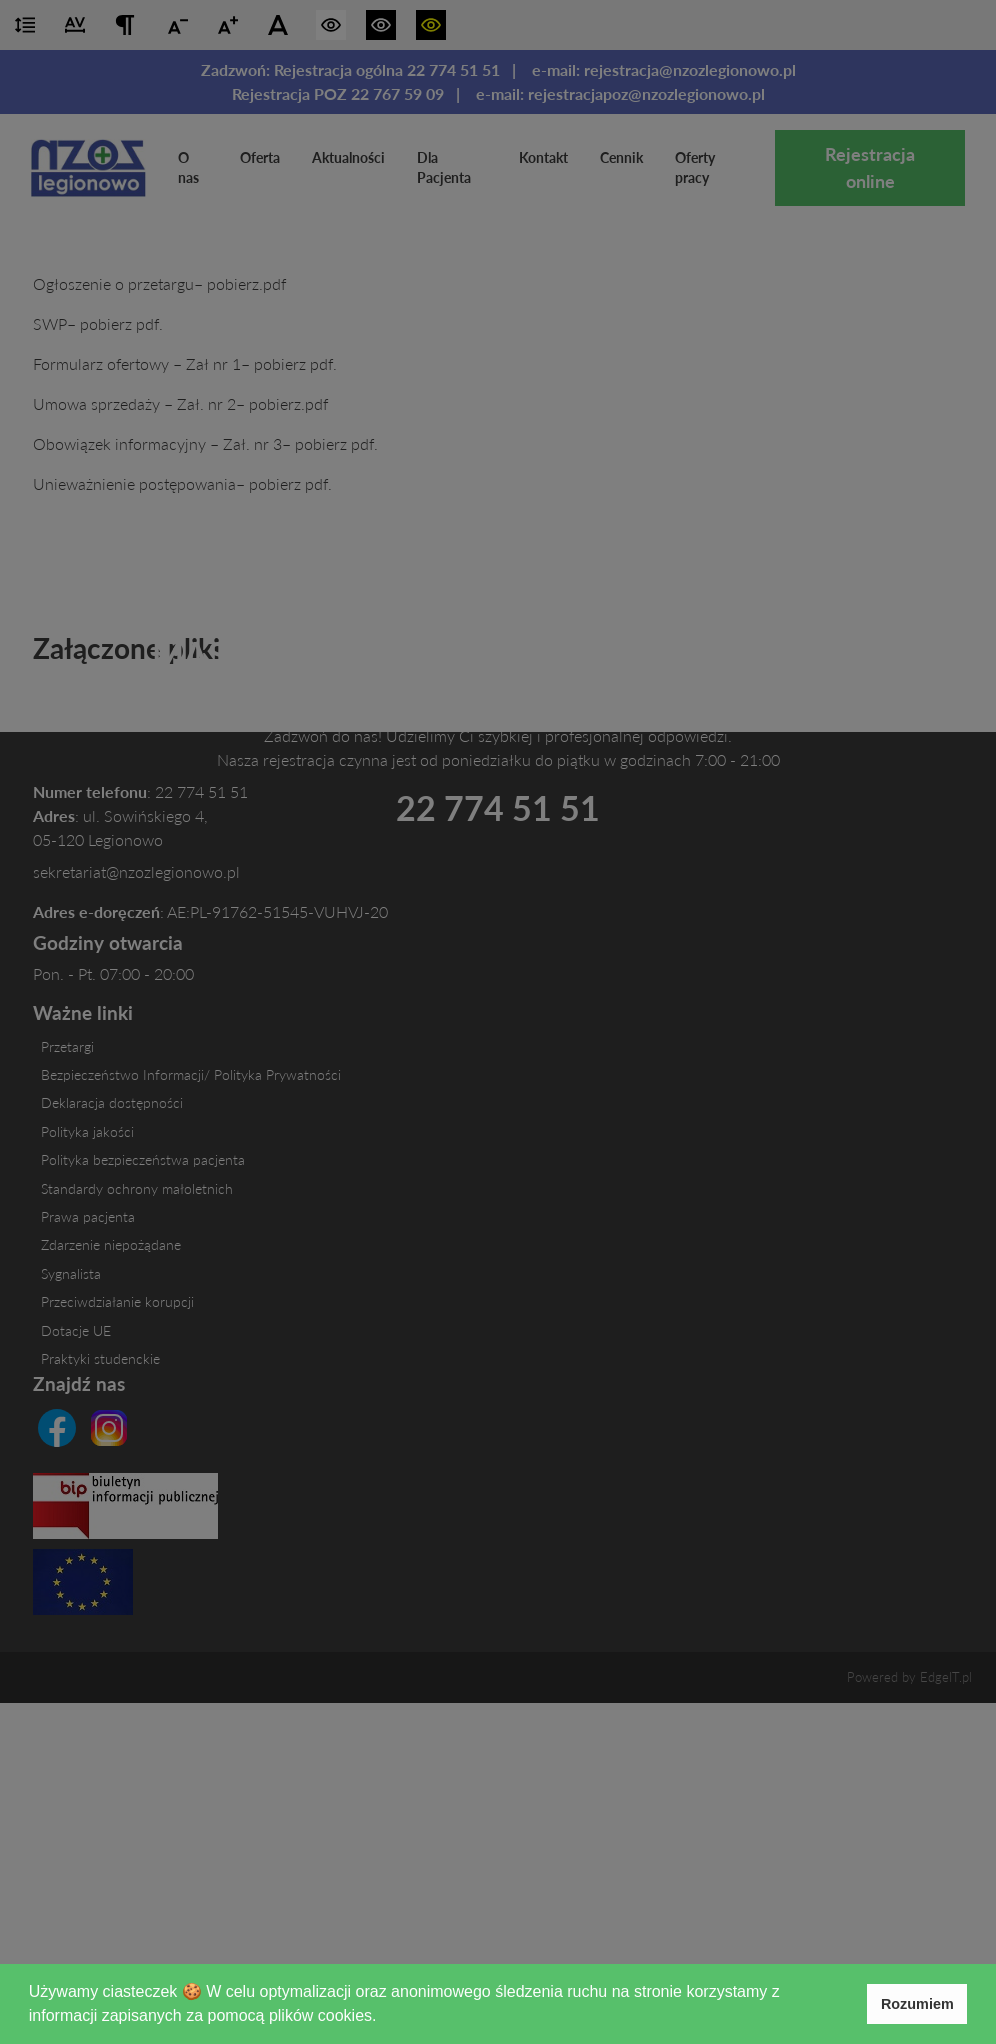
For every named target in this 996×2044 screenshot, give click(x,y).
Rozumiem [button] (917, 2004)
